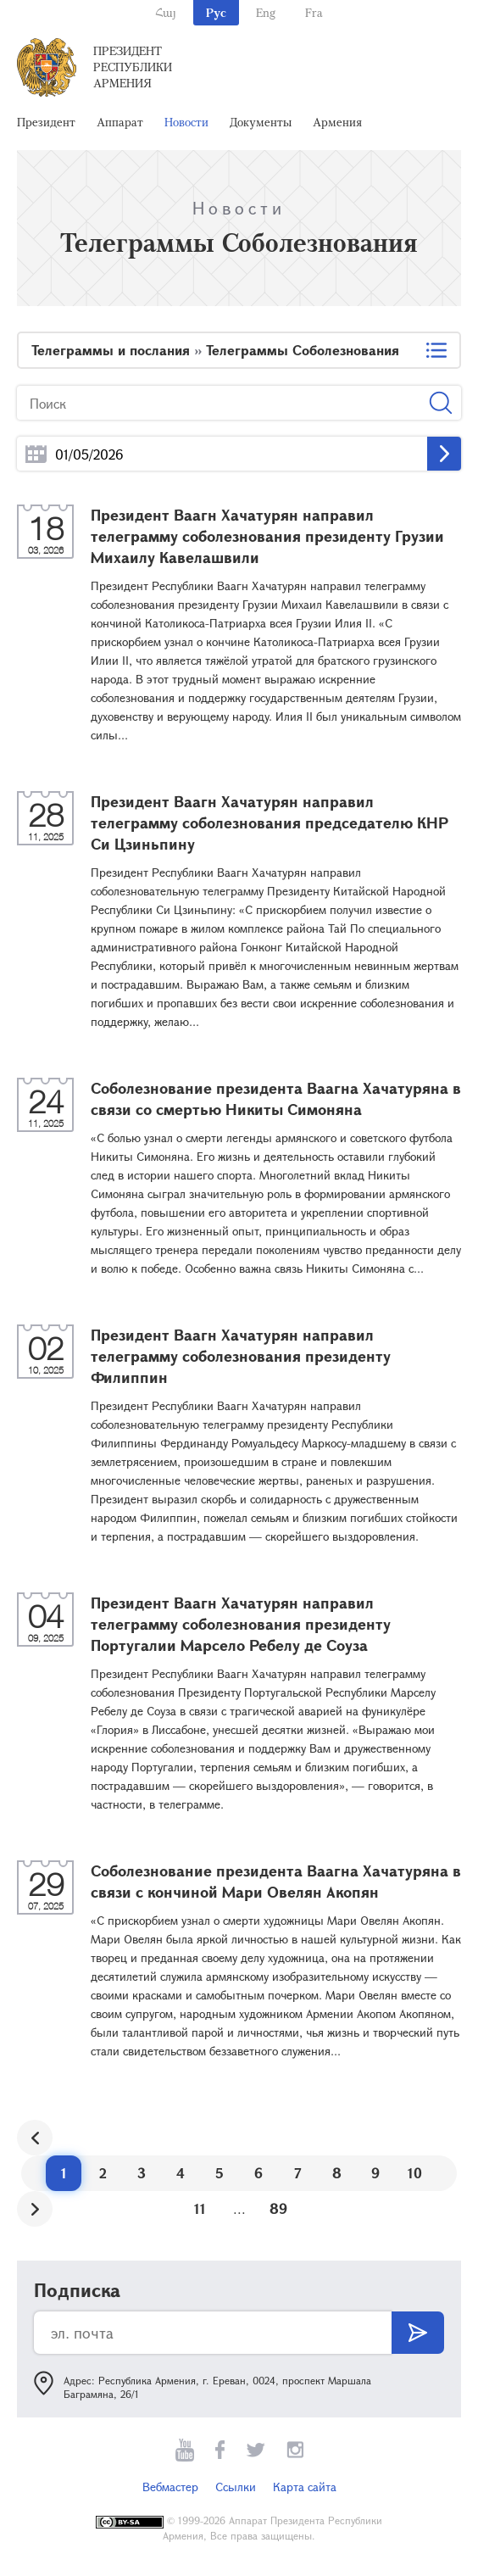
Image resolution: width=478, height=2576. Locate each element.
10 (415, 2173)
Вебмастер (170, 2486)
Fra (314, 12)
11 (200, 2208)
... (36, 454)
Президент (46, 122)
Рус (216, 12)
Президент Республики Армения (132, 66)
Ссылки (235, 2486)
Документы (261, 122)
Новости (186, 122)
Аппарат (120, 122)
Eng (265, 12)
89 (278, 2208)
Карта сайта (304, 2486)
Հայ (165, 12)
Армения (337, 122)
